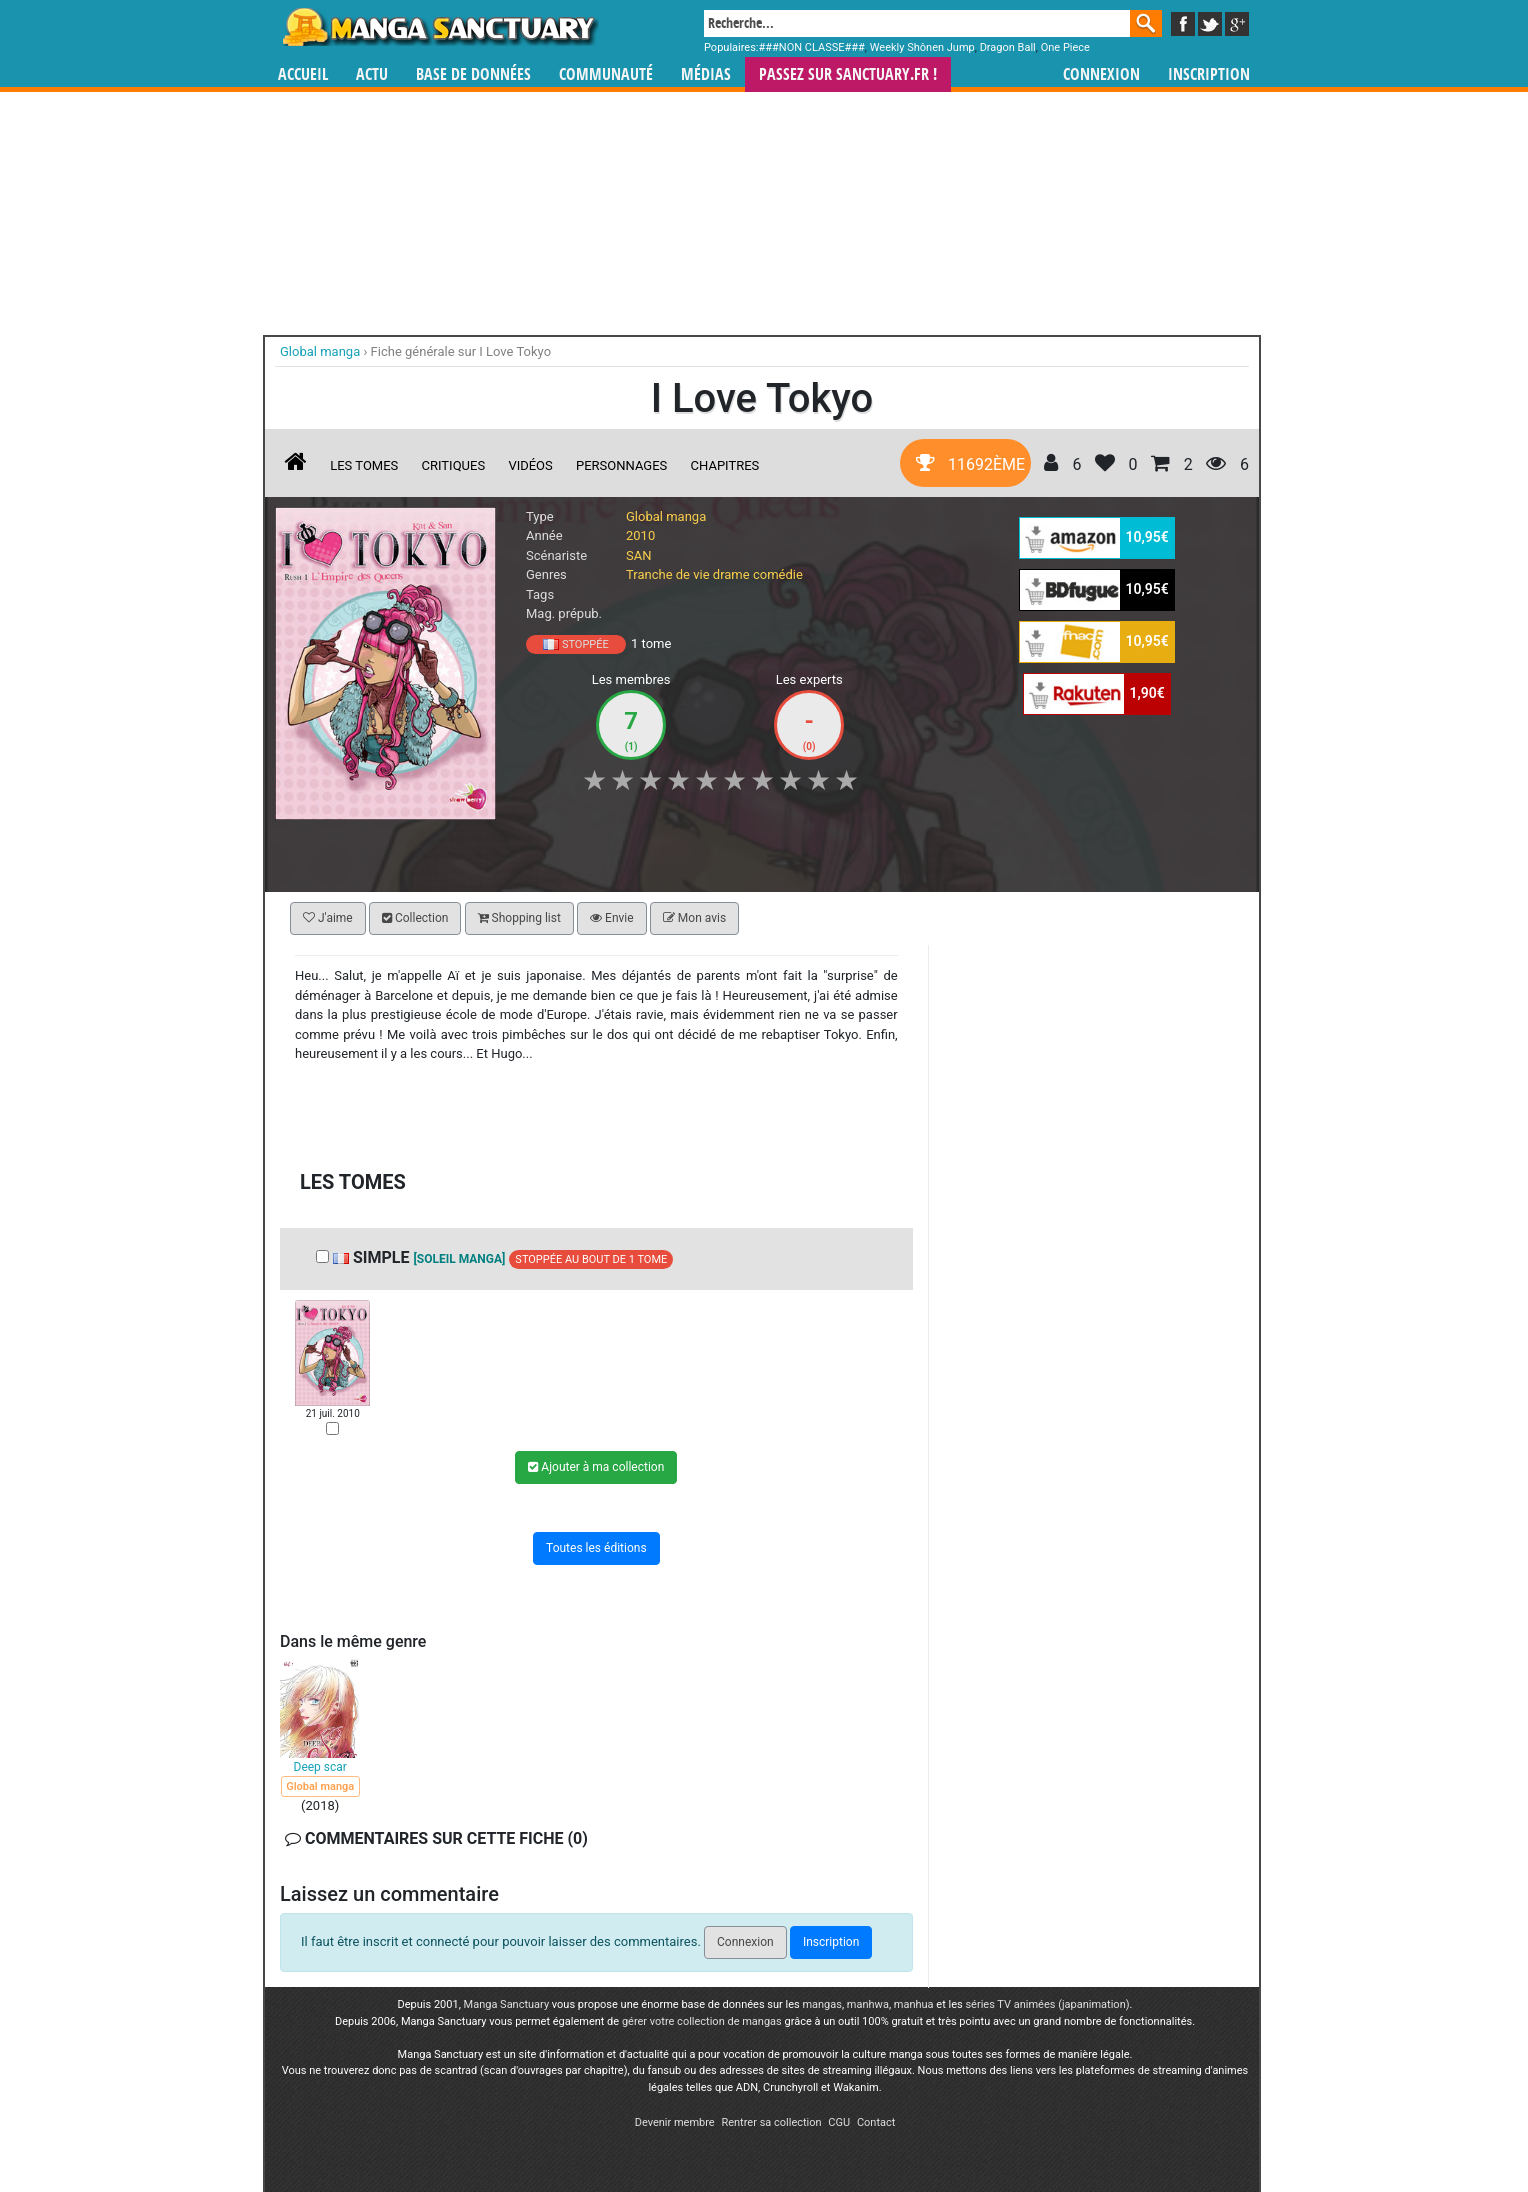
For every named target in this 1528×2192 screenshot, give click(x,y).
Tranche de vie (668, 574)
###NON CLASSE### (812, 47)
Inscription (1209, 74)
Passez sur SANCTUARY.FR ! (848, 74)
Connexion (1101, 74)
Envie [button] (612, 918)
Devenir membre (675, 2122)
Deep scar (320, 1767)
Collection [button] (415, 918)
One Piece (1065, 47)
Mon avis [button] (694, 918)
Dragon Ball (1008, 47)
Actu (372, 74)
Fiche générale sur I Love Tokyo (461, 351)
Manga (439, 27)
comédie (778, 574)
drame (731, 574)
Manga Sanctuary (507, 2004)
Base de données (473, 74)
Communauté (606, 74)
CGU (839, 2122)
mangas (822, 2004)
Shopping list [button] (519, 918)
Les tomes (364, 465)
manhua (914, 2004)
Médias (706, 74)
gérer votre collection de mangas (702, 2021)
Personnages (621, 465)
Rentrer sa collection (771, 2122)
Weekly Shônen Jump (922, 47)
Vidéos (530, 465)
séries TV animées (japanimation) (1047, 2004)
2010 (640, 535)
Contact (876, 2122)
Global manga (666, 516)
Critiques (454, 465)
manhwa (868, 2004)
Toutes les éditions (596, 1547)
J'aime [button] (328, 918)
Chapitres (725, 465)
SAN (638, 555)
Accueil (303, 74)
